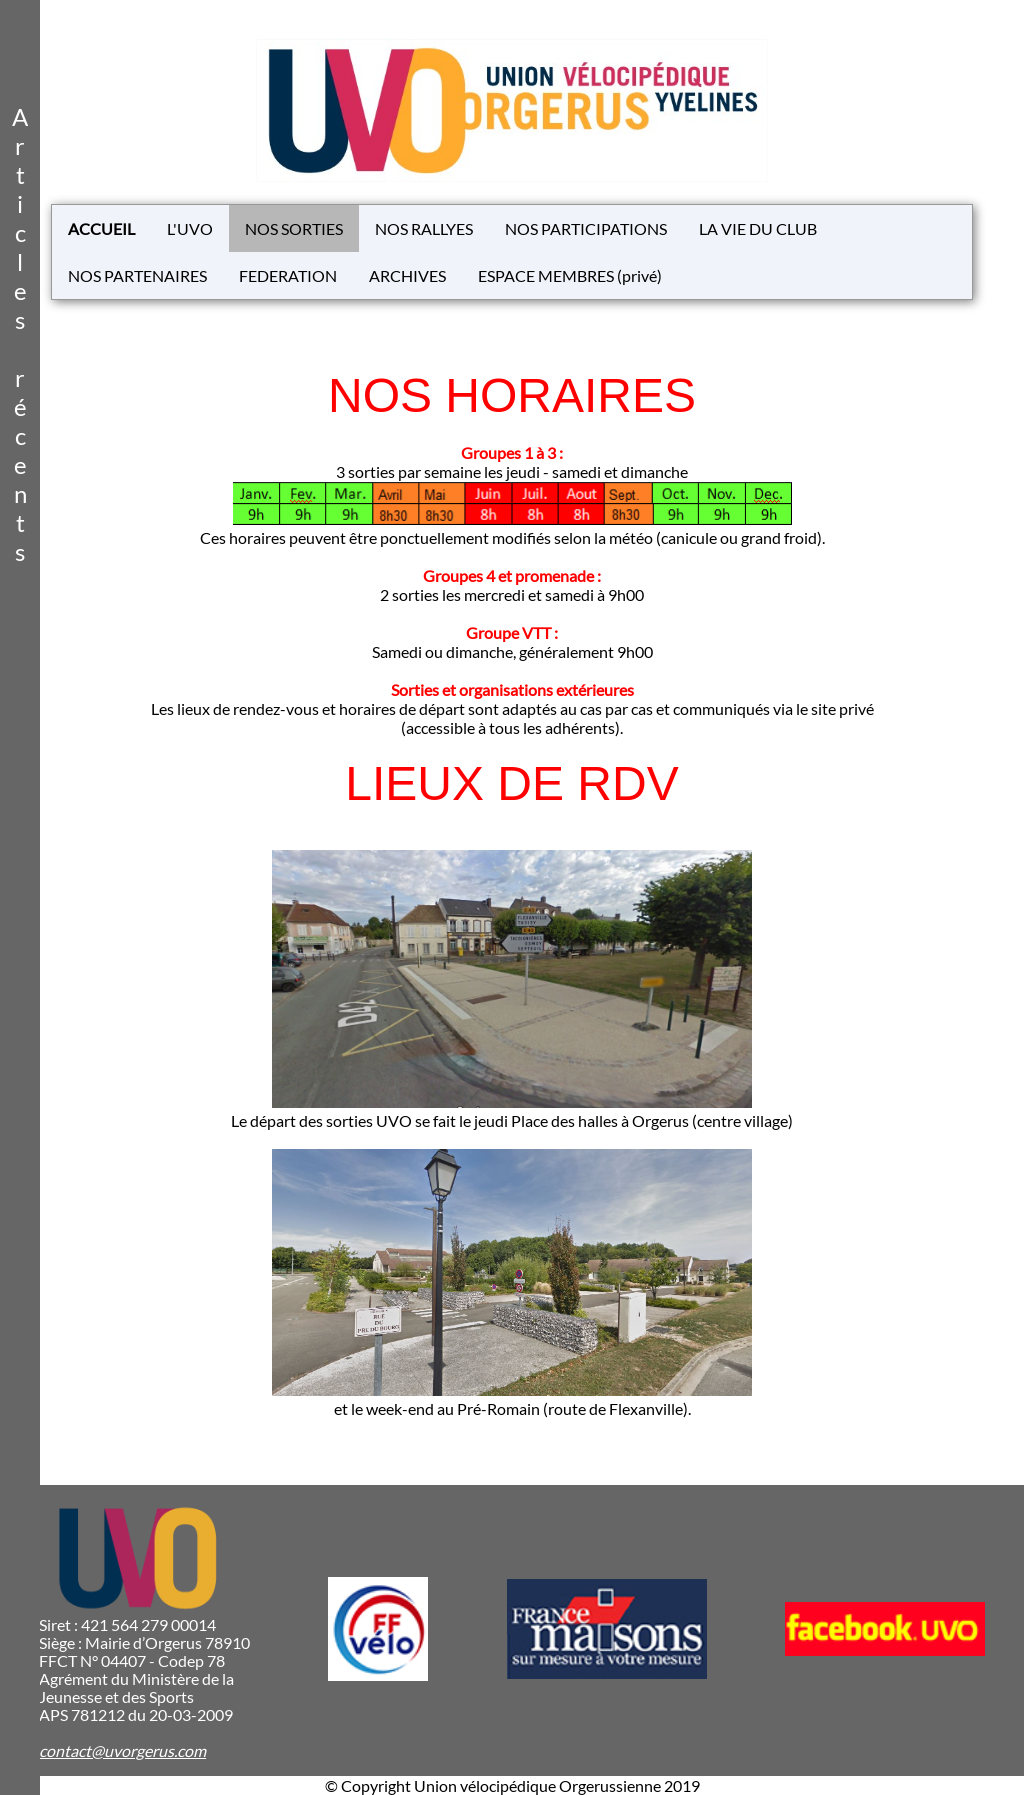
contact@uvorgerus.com (122, 1750)
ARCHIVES (407, 275)
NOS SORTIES (294, 228)
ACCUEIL (101, 228)
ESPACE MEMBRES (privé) (570, 275)
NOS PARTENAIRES (137, 275)
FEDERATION (288, 275)
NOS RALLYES (424, 228)
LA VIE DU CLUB (758, 228)
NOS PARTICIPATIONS (586, 228)
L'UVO (190, 228)
